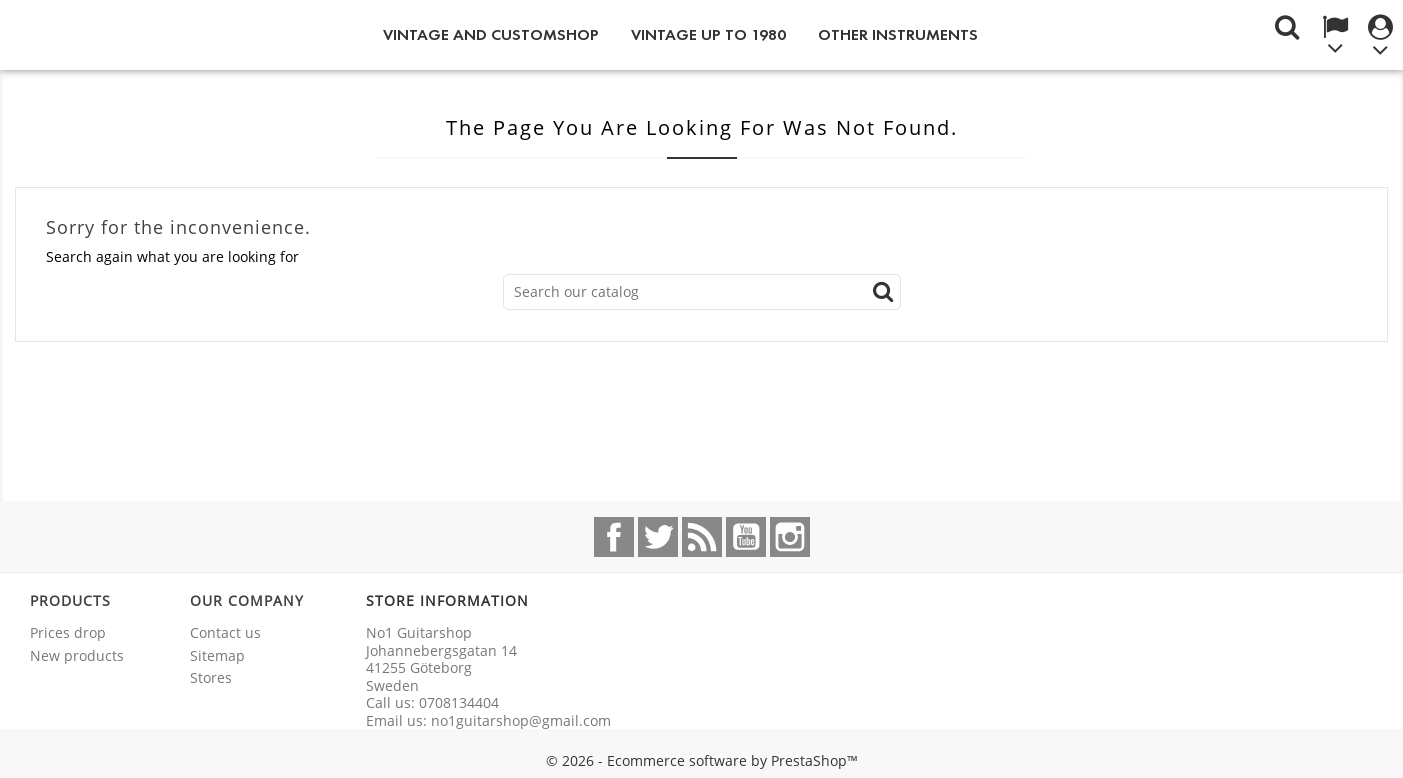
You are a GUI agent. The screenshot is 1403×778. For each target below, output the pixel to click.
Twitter (658, 537)
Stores (211, 677)
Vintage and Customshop (491, 34)
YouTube (746, 537)
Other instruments (898, 34)
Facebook (614, 537)
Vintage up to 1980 (708, 34)
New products (77, 655)
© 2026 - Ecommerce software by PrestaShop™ (702, 760)
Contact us (225, 632)
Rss (702, 537)
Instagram (790, 537)
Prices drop (68, 632)
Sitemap (217, 655)
